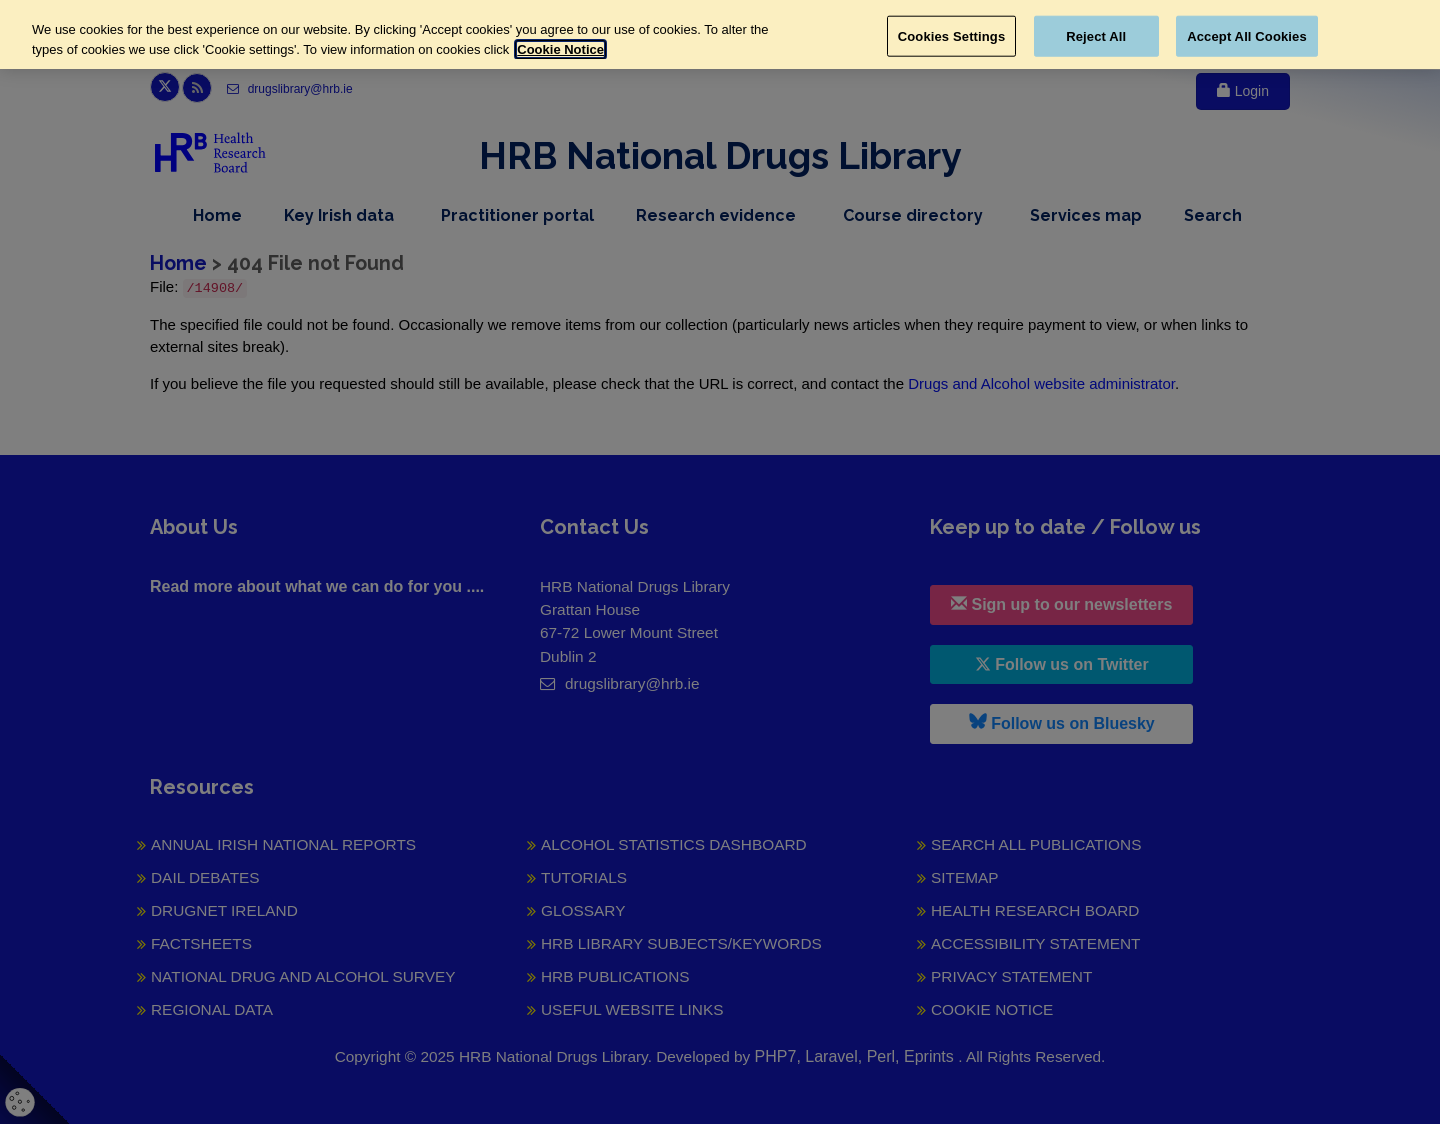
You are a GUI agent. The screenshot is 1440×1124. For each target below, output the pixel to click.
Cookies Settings (952, 35)
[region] (720, 34)
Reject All (1096, 35)
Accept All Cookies (1247, 35)
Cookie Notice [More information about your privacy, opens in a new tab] (560, 49)
